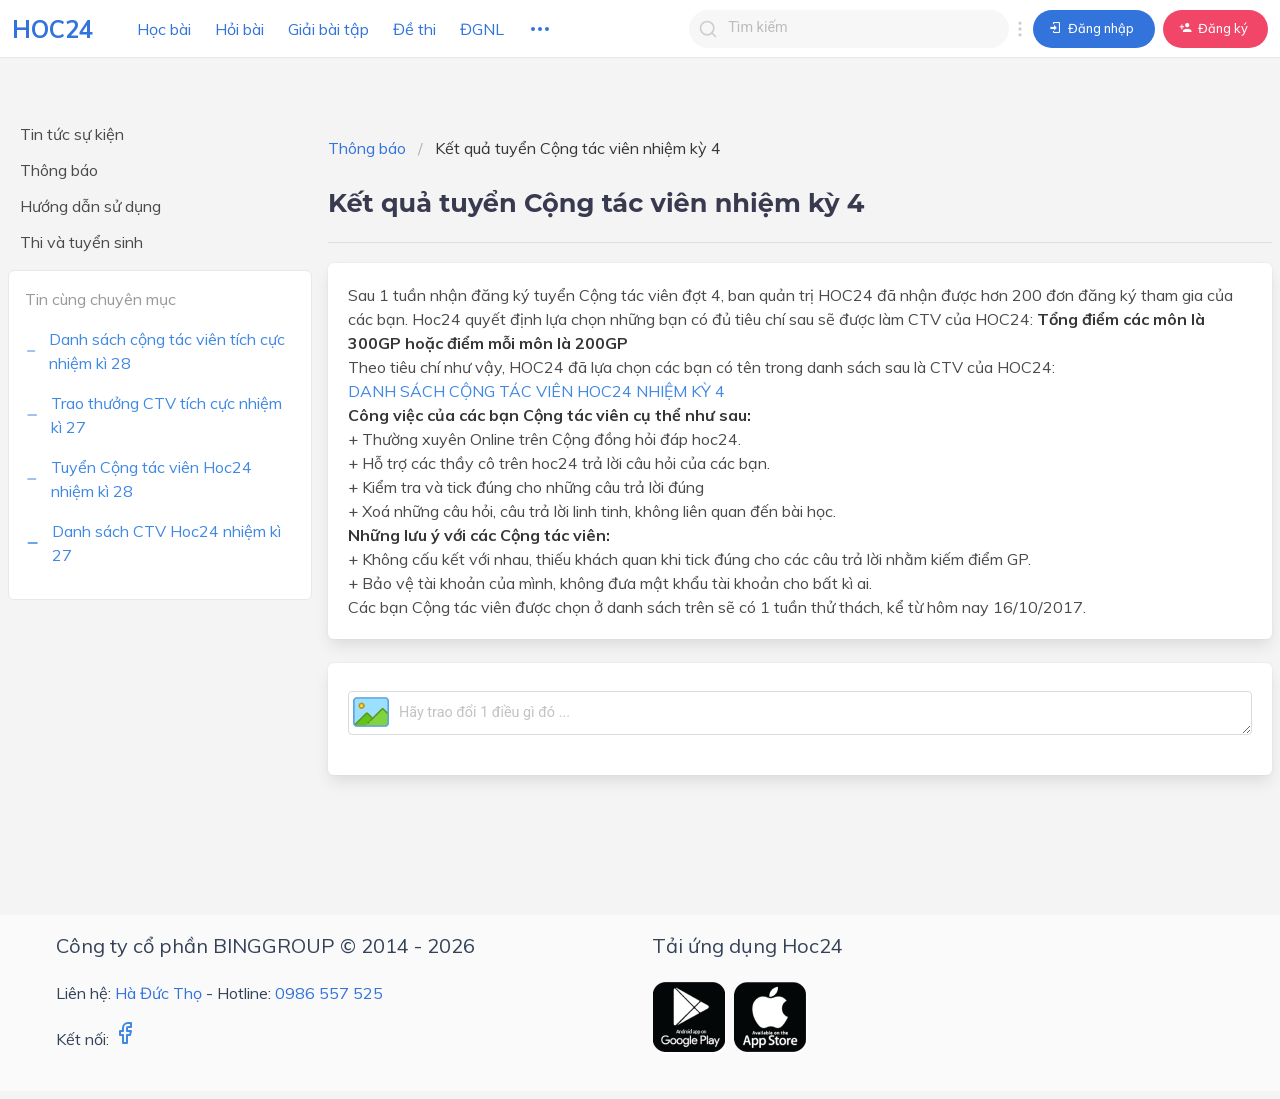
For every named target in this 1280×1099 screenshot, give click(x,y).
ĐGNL (482, 29)
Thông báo (367, 148)
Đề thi (414, 29)
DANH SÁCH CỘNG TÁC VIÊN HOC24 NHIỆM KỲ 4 (536, 391)
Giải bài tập (328, 29)
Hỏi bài (239, 29)
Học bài (164, 29)
